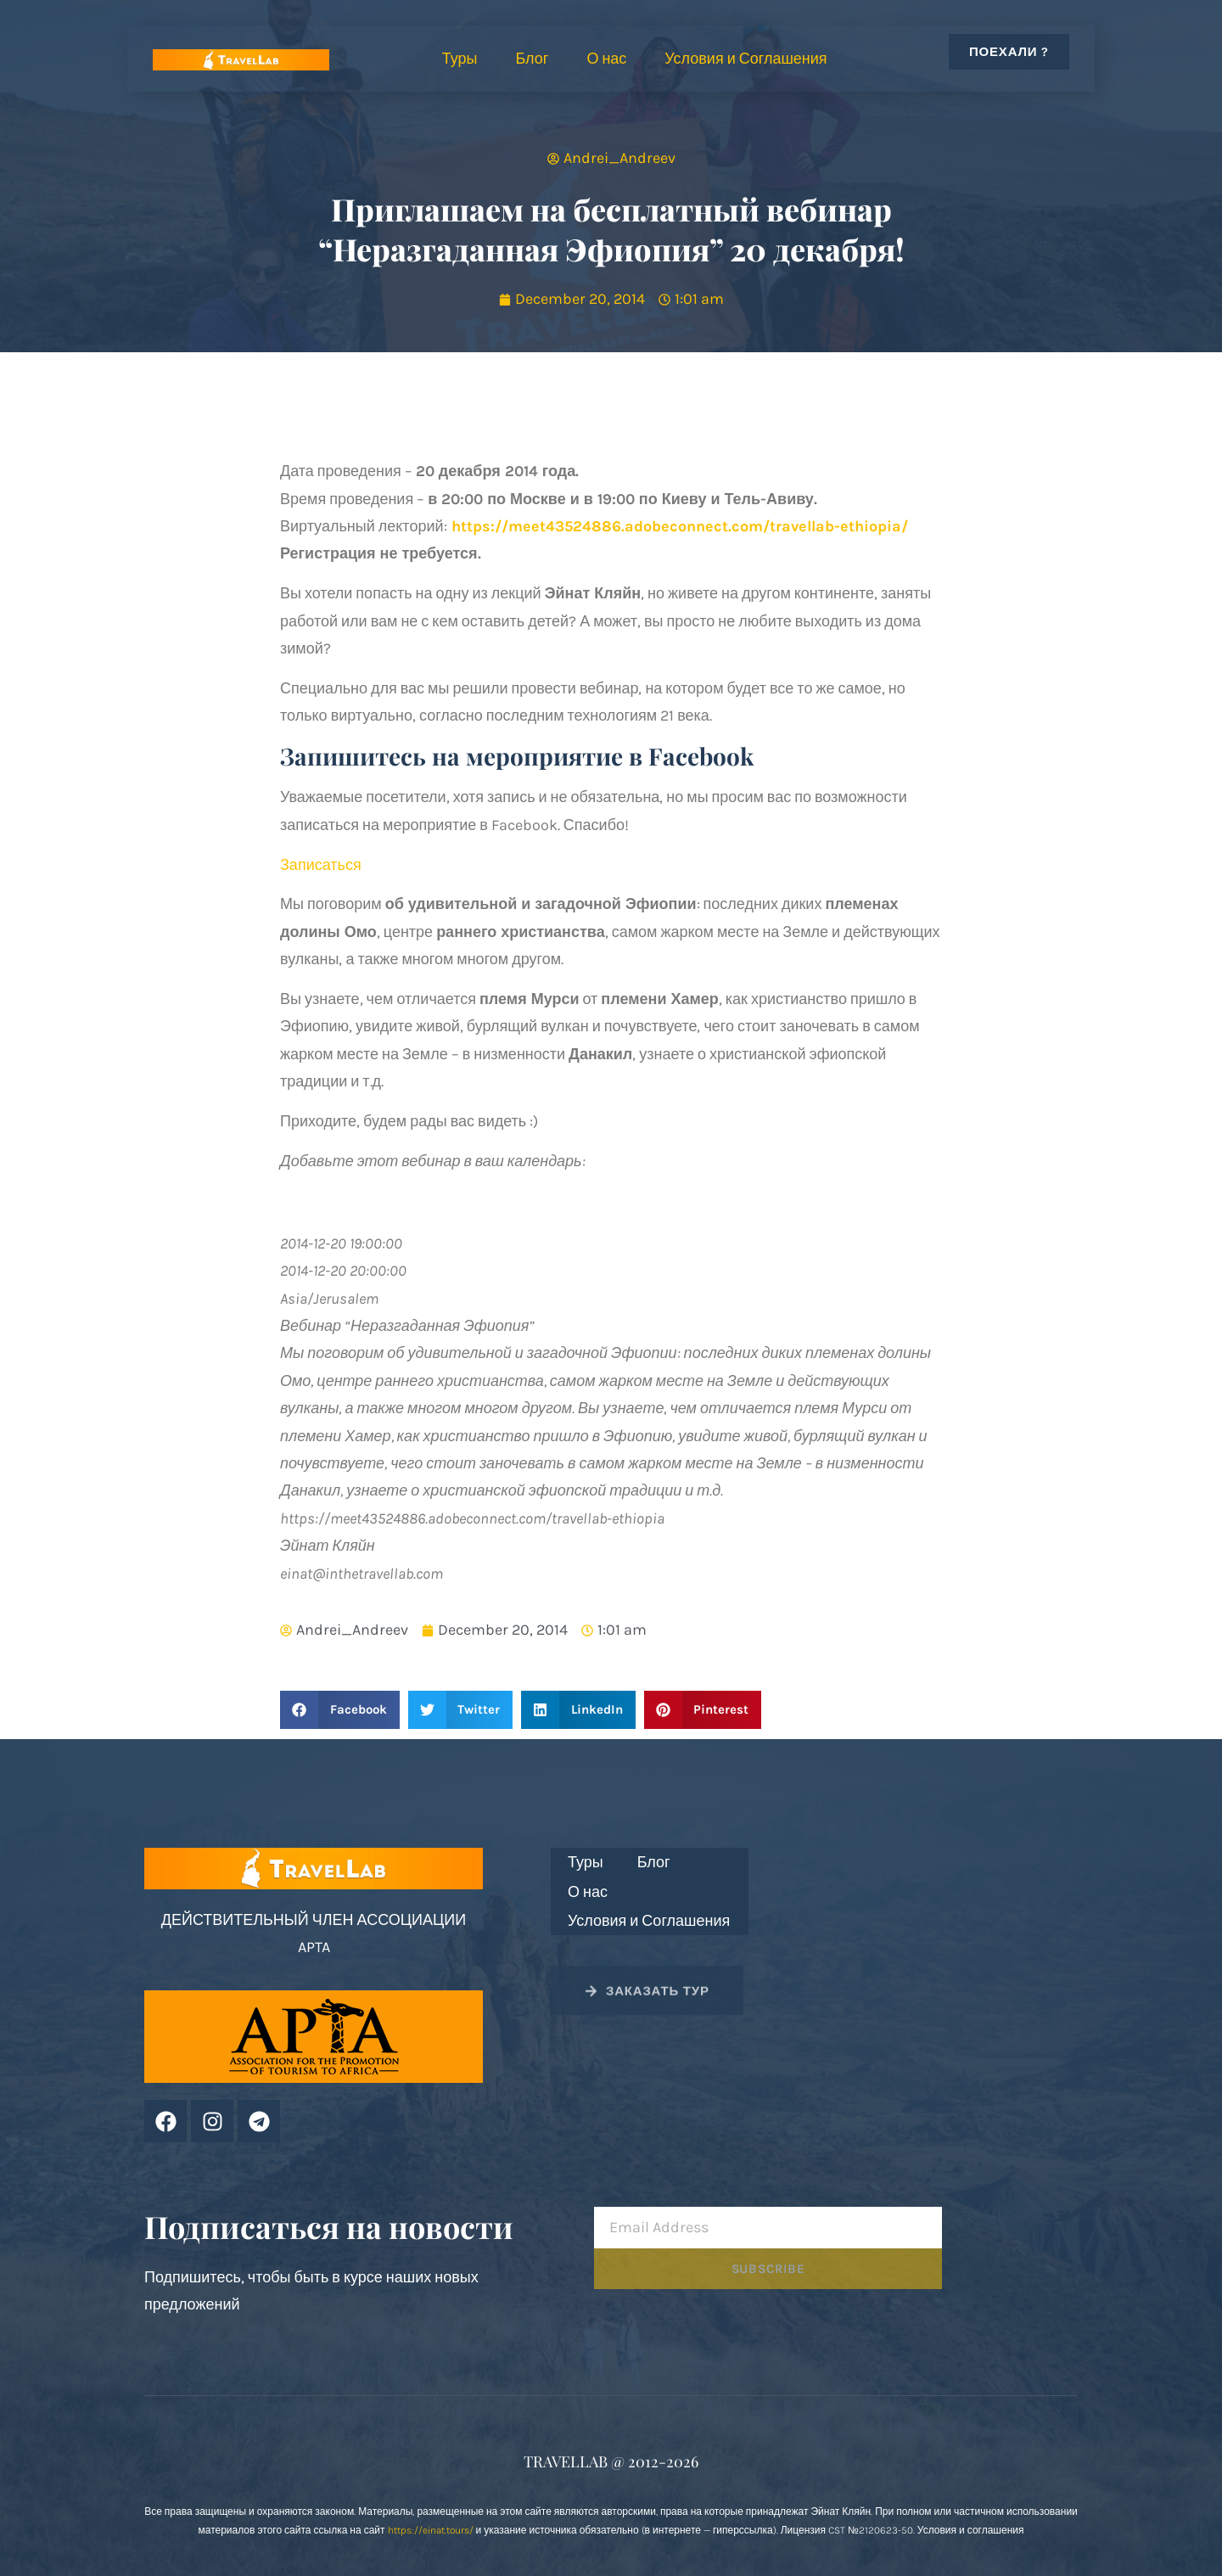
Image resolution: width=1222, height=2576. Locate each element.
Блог (531, 58)
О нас (606, 58)
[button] (340, 1710)
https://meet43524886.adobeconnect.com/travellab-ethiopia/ (679, 526)
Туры (460, 58)
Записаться (321, 865)
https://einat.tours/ (431, 2530)
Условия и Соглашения (745, 58)
